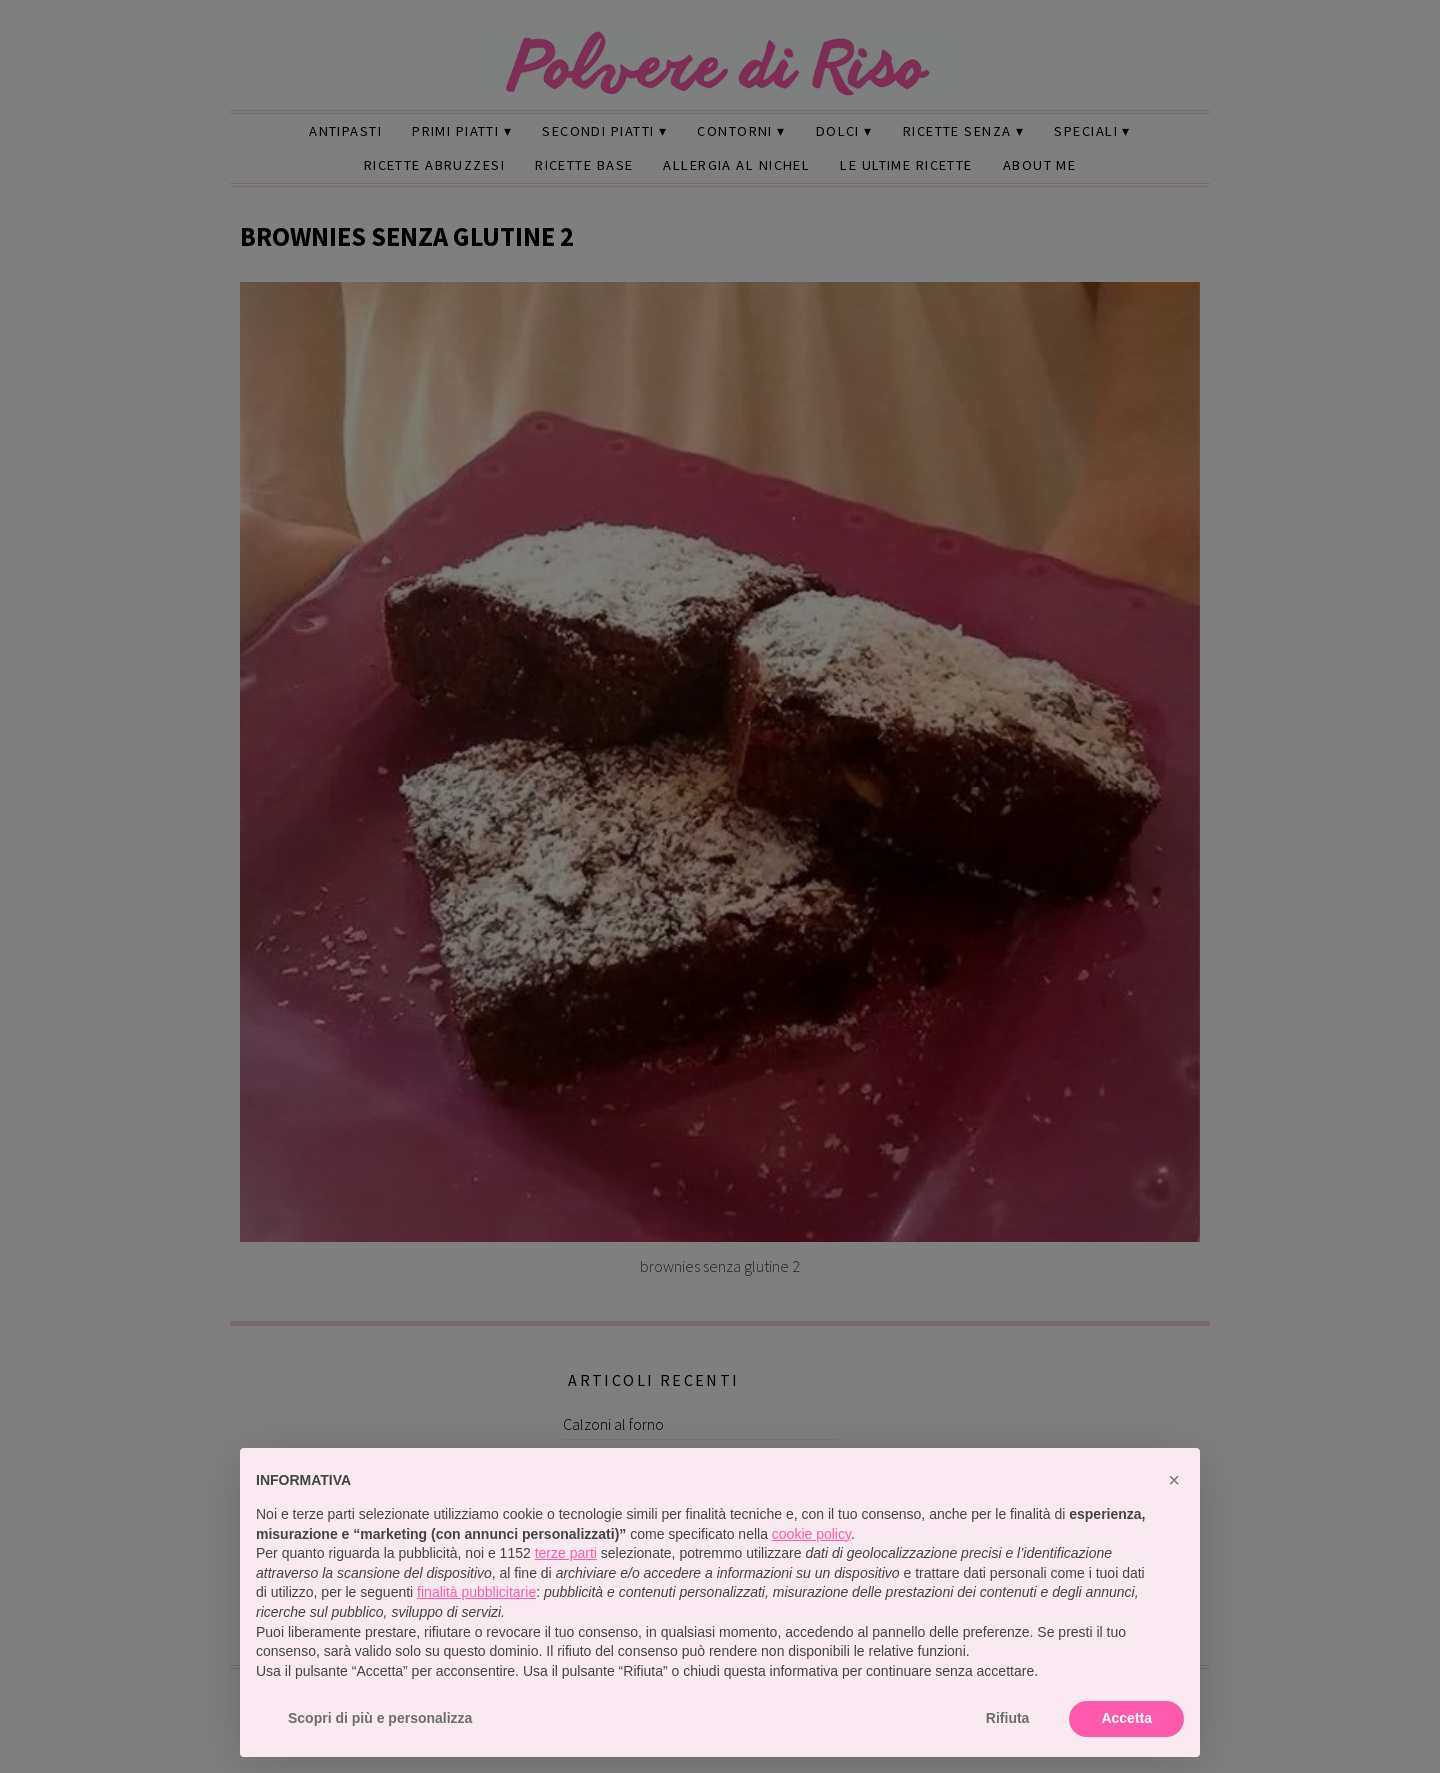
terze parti (566, 1553)
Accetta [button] (1126, 1718)
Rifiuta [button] (1008, 1718)
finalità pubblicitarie (476, 1592)
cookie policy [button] (811, 1534)
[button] (1174, 1480)
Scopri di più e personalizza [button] (380, 1718)
